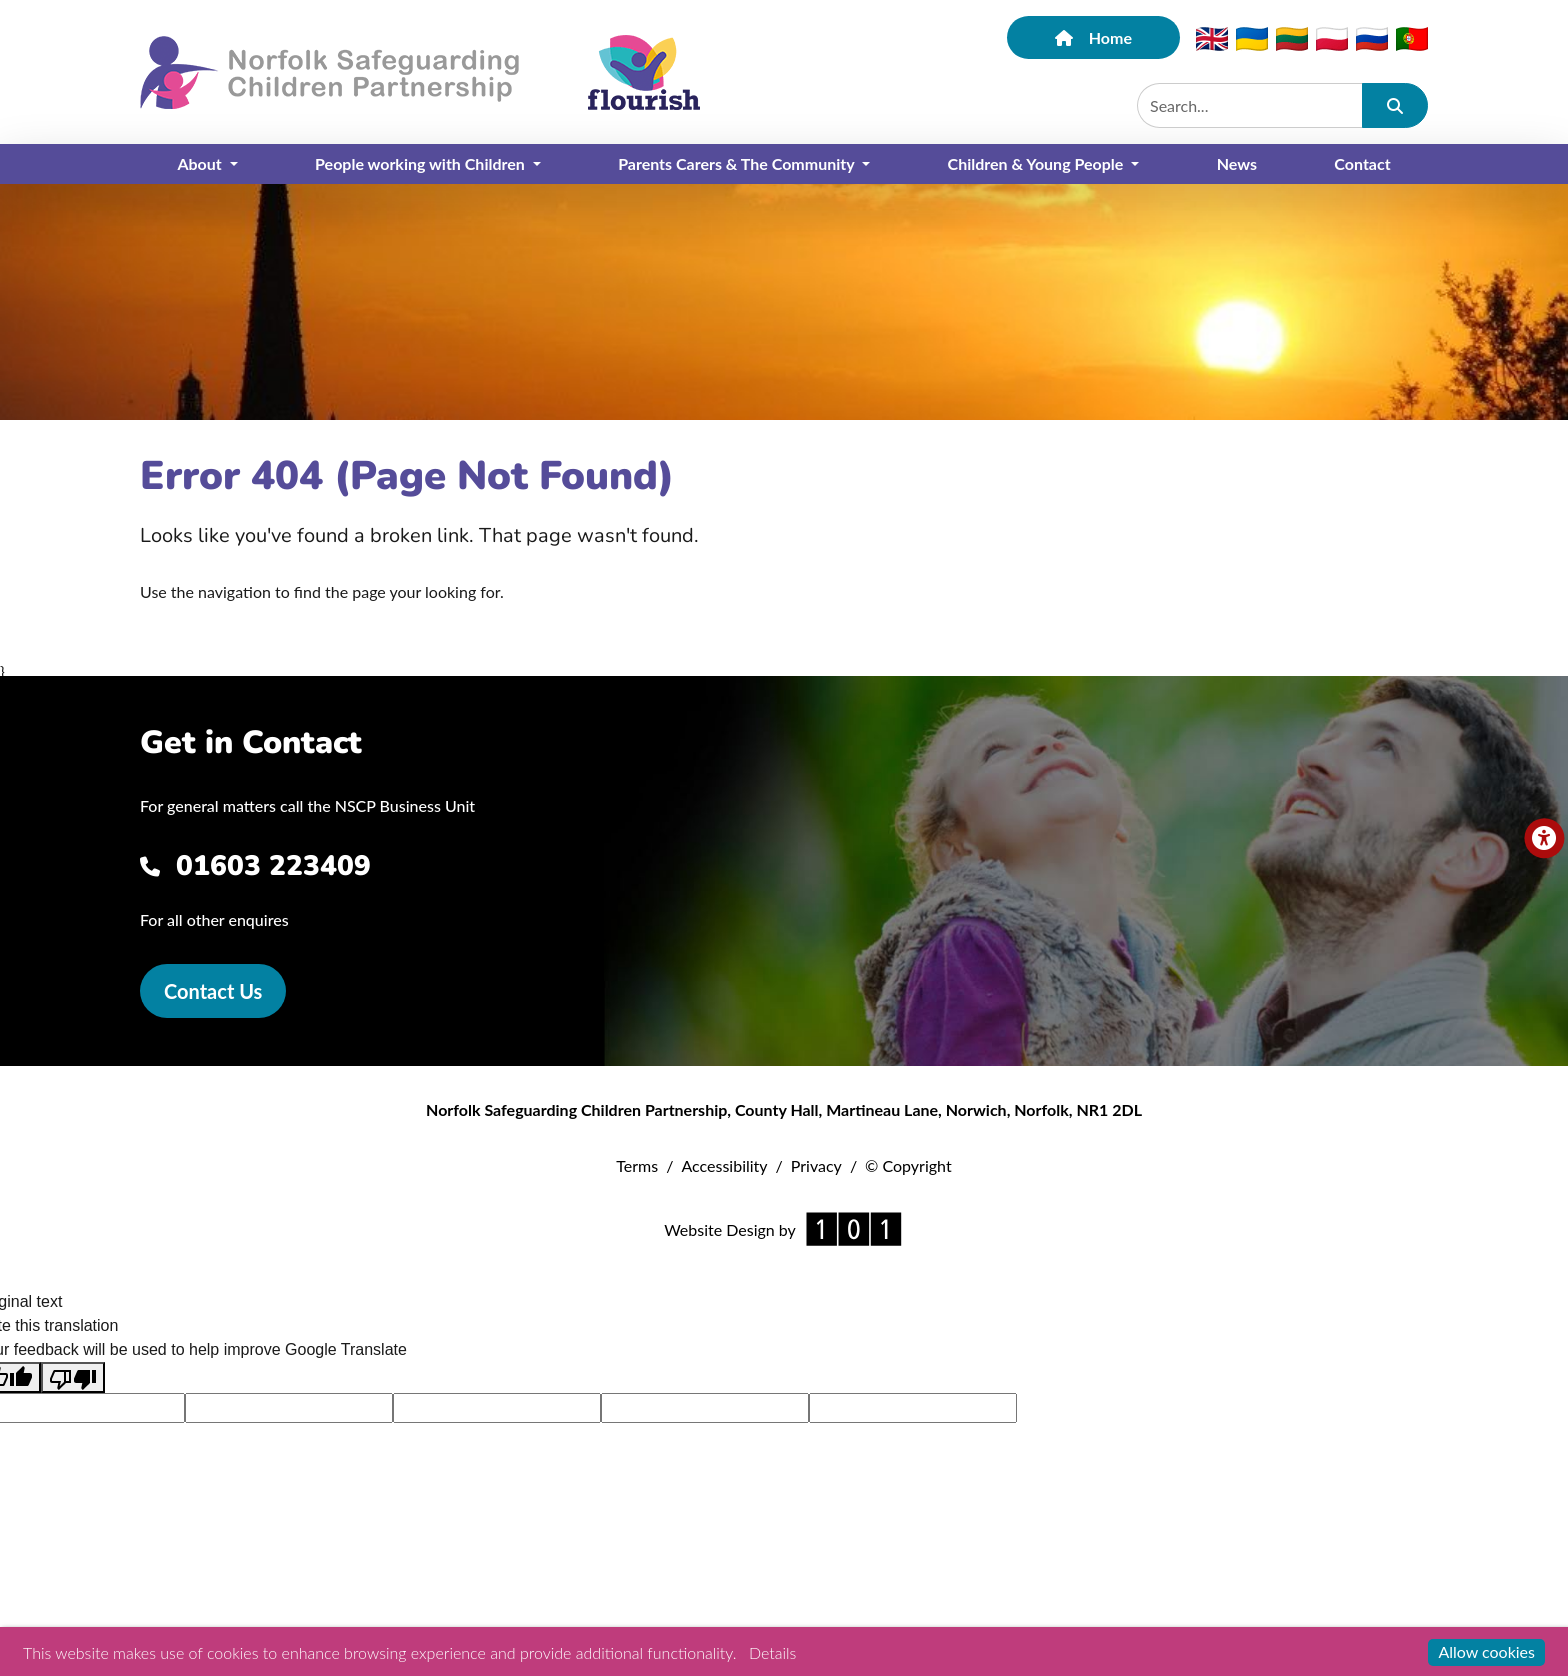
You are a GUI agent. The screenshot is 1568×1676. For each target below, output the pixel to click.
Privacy (816, 1165)
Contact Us (213, 991)
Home (1093, 37)
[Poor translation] (73, 1377)
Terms (637, 1165)
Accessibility (724, 1165)
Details (772, 1652)
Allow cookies (1486, 1651)
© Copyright (908, 1165)
